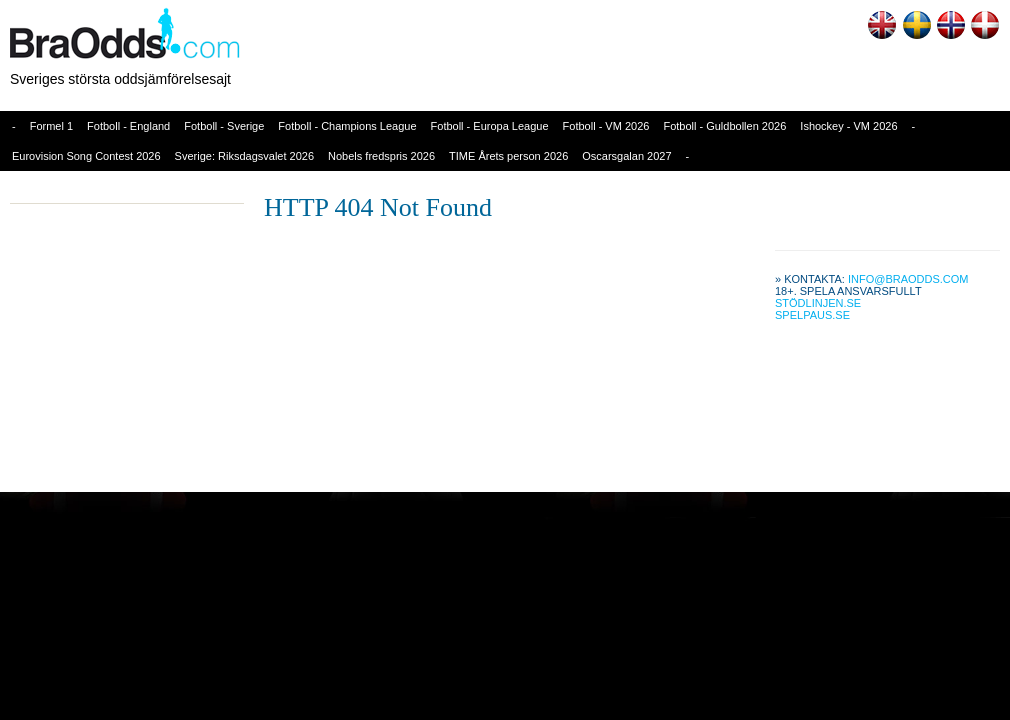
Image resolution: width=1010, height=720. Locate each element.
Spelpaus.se (812, 315)
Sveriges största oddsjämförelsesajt (120, 79)
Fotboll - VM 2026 (606, 126)
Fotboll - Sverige (224, 126)
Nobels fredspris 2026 (381, 156)
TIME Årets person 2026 (508, 156)
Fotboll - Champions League (347, 126)
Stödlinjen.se (818, 303)
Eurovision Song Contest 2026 (86, 156)
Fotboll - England (128, 126)
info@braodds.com (908, 279)
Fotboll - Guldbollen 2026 (724, 126)
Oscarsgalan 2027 (626, 156)
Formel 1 (51, 126)
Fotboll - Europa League (490, 126)
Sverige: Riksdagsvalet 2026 (244, 156)
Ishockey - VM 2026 (848, 126)
